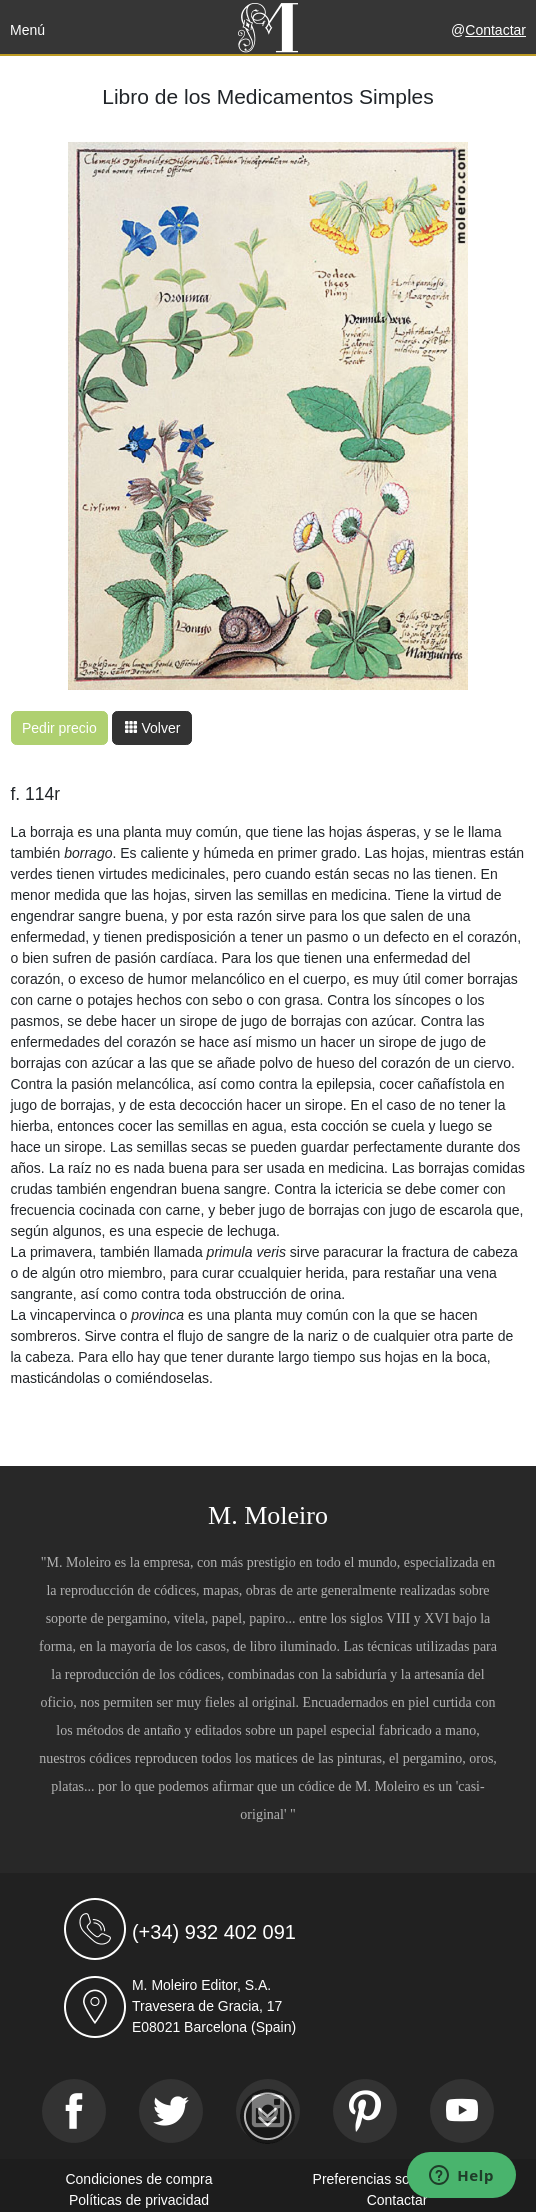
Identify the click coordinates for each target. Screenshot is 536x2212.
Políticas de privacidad (139, 2200)
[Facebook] (74, 2111)
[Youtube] (462, 2111)
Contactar (495, 30)
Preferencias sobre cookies (397, 2179)
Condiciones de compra (138, 2179)
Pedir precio (59, 728)
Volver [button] (152, 728)
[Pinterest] (365, 2111)
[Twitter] (171, 2111)
